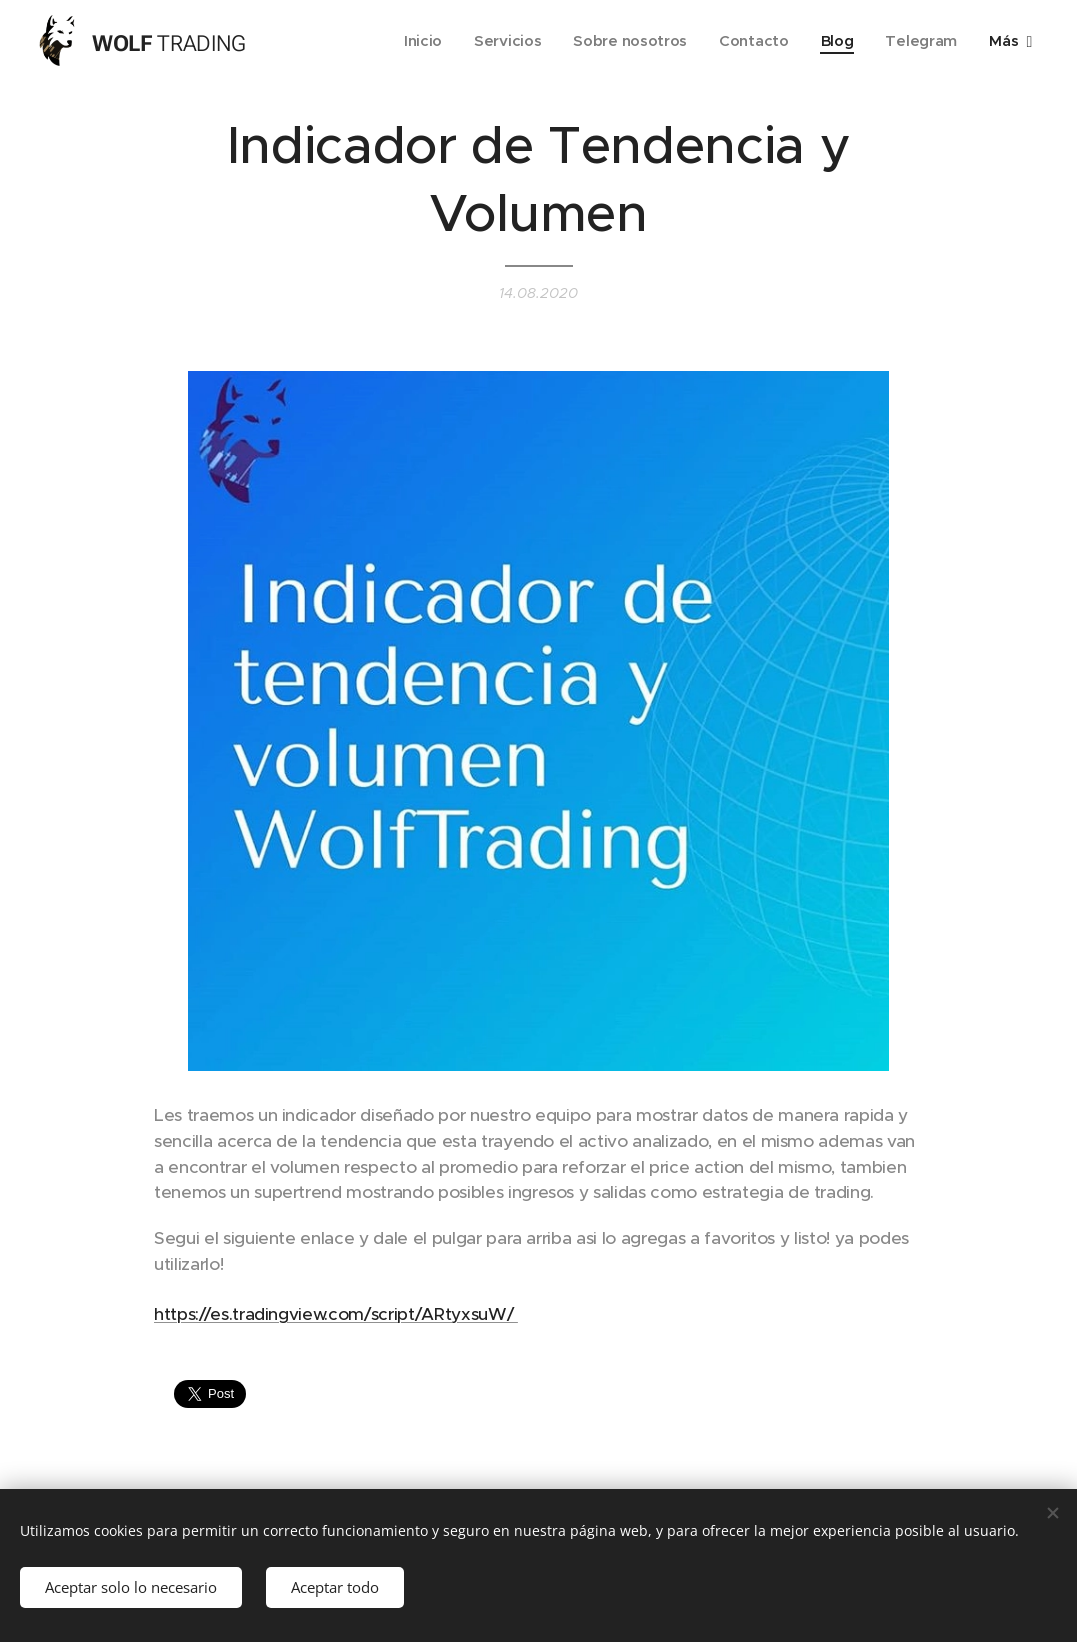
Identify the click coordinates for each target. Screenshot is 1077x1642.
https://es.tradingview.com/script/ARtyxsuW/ (336, 1314)
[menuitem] (414, 41)
